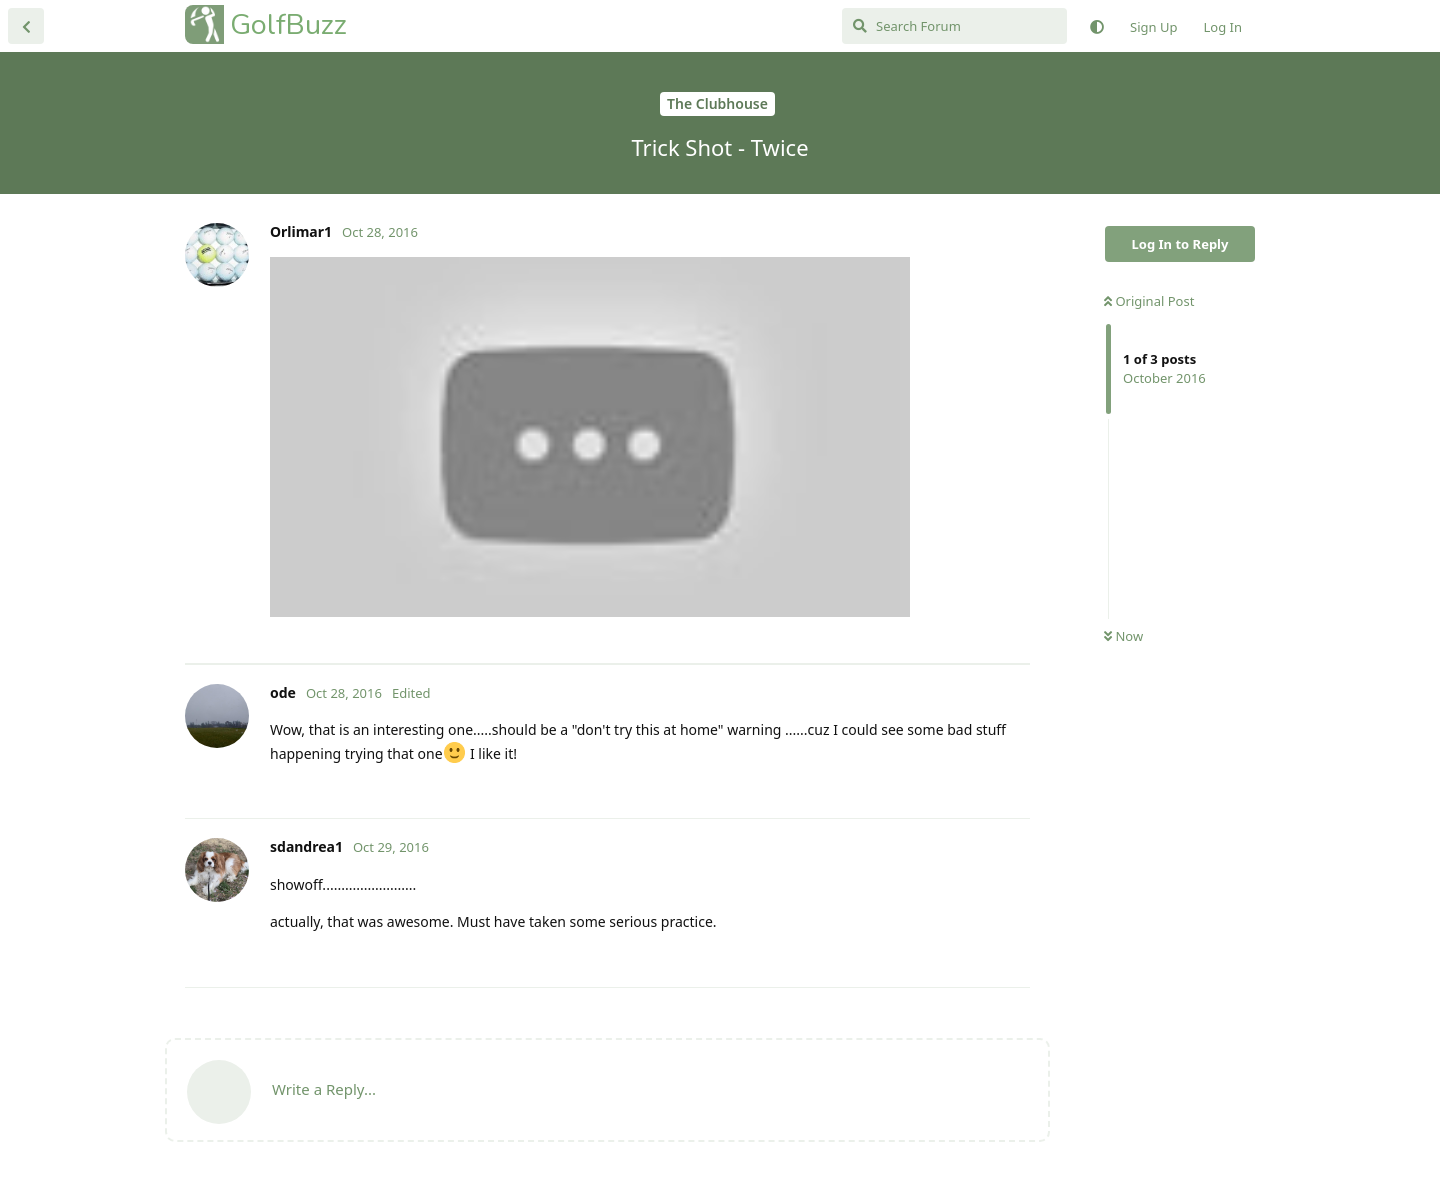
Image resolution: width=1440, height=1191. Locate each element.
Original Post (1149, 301)
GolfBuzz (288, 24)
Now (1123, 636)
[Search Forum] (954, 26)
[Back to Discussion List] (26, 26)
